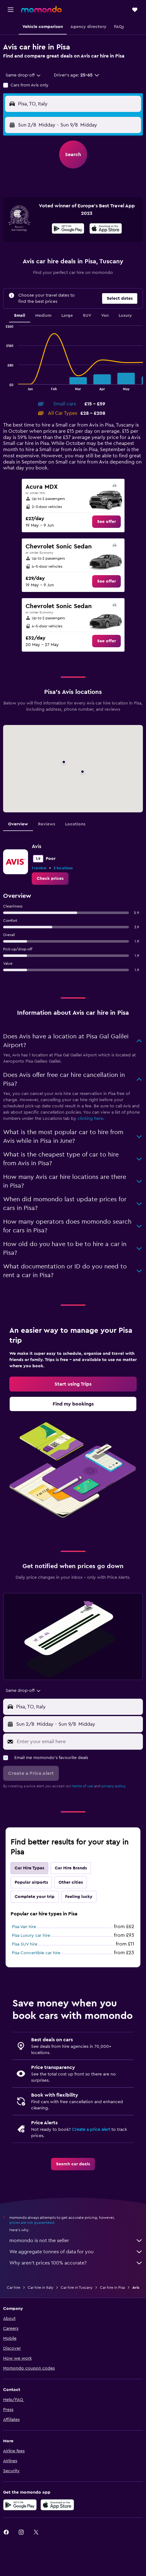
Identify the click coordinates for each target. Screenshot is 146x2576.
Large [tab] (67, 315)
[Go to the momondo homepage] (41, 9)
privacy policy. (113, 1786)
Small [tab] (19, 315)
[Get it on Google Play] (68, 229)
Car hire (13, 2287)
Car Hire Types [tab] (29, 1868)
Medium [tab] (43, 315)
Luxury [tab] (125, 315)
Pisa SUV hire (24, 1944)
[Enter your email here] (78, 1741)
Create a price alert (91, 2129)
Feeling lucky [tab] (78, 1897)
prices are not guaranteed (31, 2222)
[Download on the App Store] (105, 229)
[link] (106, 521)
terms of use (82, 1786)
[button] (10, 9)
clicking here (90, 1118)
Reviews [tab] (46, 824)
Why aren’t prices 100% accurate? (76, 2263)
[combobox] (23, 75)
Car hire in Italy (40, 2287)
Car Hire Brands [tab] (71, 1868)
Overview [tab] (18, 824)
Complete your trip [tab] (34, 1897)
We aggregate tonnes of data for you (76, 2251)
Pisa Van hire (24, 1927)
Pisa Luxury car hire (31, 1935)
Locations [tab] (75, 824)
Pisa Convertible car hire (36, 1953)
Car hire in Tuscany (76, 2287)
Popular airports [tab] (31, 1882)
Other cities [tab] (71, 1882)
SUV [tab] (87, 315)
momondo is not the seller (76, 2240)
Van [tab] (105, 315)
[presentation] (105, 228)
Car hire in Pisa (112, 2287)
